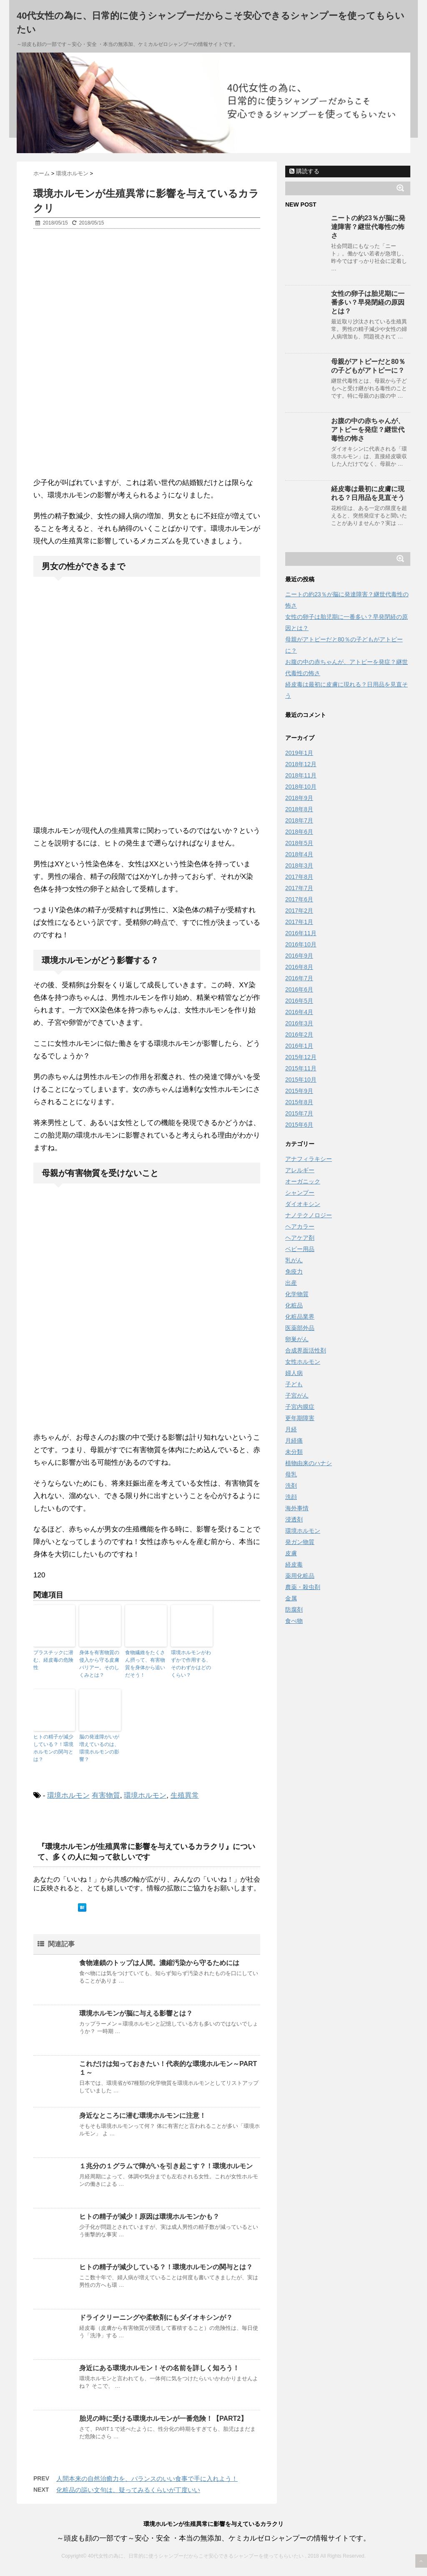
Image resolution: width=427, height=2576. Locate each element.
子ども (294, 1384)
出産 (291, 1282)
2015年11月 (300, 1068)
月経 (291, 1429)
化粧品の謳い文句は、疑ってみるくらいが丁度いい (128, 2489)
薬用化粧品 (299, 1575)
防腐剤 (294, 1609)
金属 (291, 1598)
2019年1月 (299, 752)
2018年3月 (299, 865)
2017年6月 (299, 899)
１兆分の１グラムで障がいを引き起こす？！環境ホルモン (166, 2166)
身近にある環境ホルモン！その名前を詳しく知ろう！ (159, 2368)
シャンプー (299, 1192)
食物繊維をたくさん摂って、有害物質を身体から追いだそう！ (145, 1664)
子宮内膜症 (299, 1406)
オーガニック (302, 1181)
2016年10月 (300, 944)
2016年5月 (299, 1000)
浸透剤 (294, 1519)
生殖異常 (185, 1795)
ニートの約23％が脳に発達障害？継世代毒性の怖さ (368, 226)
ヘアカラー (299, 1226)
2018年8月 (299, 809)
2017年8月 (299, 876)
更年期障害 (299, 1418)
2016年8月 (299, 967)
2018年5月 (299, 843)
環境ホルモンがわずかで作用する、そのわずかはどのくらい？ (191, 1664)
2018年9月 (299, 798)
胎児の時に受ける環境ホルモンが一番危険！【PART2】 (163, 2418)
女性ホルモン (302, 1361)
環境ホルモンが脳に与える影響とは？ (136, 2013)
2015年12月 (300, 1057)
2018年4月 (299, 854)
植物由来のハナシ (308, 1463)
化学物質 (297, 1294)
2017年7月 (299, 888)
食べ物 (294, 1620)
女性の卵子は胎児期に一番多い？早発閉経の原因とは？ (367, 302)
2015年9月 (299, 1090)
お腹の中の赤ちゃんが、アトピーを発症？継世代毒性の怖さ (367, 429)
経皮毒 (294, 1564)
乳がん (294, 1260)
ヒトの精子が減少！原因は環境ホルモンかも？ (149, 2216)
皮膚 (291, 1553)
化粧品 (294, 1305)
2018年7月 (299, 820)
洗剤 (291, 1485)
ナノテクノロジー (308, 1215)
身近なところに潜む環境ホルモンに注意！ (142, 2115)
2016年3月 (299, 1023)
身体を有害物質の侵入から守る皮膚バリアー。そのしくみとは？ (99, 1664)
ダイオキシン (302, 1204)
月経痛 (294, 1440)
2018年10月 (300, 786)
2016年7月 (299, 978)
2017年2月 (299, 910)
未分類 (294, 1451)
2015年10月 (300, 1079)
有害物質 (106, 1795)
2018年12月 (300, 764)
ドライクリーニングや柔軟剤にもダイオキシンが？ (156, 2317)
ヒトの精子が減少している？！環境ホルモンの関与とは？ (53, 1748)
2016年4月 (299, 1012)
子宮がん (297, 1395)
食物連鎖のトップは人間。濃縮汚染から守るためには (159, 1962)
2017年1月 (299, 921)
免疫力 (294, 1271)
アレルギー (299, 1170)
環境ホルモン (68, 1795)
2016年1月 (299, 1045)
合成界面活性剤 (305, 1350)
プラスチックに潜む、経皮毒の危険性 (53, 1660)
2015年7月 (299, 1113)
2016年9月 (299, 955)
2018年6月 (299, 831)
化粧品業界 (299, 1316)
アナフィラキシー (308, 1159)
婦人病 (294, 1373)
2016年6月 (299, 989)
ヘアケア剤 (299, 1237)
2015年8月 (299, 1102)
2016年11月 (300, 933)
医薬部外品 (299, 1328)
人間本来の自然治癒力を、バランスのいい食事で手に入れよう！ (147, 2478)
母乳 (291, 1474)
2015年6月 (299, 1124)
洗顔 (291, 1497)
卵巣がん (297, 1339)
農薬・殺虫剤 (302, 1587)
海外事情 (297, 1508)
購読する (304, 171)
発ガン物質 (299, 1542)
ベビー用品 (299, 1249)
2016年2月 (299, 1034)
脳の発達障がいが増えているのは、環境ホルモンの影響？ (99, 1748)
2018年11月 (300, 775)
